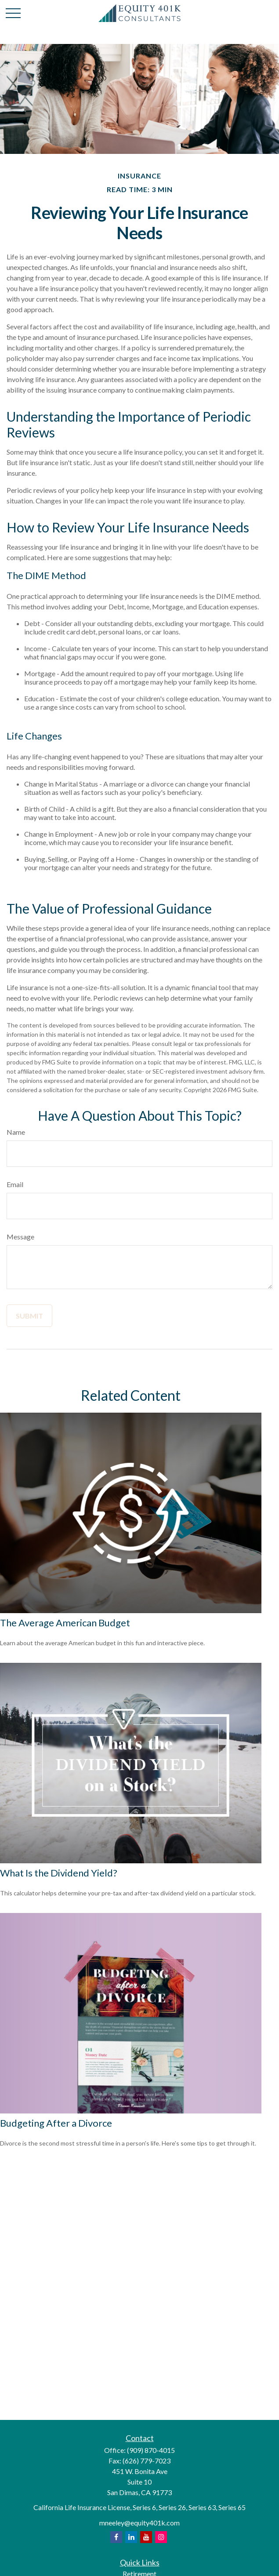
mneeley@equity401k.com (139, 2522)
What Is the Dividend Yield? (58, 1873)
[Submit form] (29, 1315)
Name (16, 1132)
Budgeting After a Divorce (56, 2123)
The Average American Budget (65, 1623)
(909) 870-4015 (151, 2450)
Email (15, 1184)
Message (20, 1236)
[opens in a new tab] (116, 2537)
